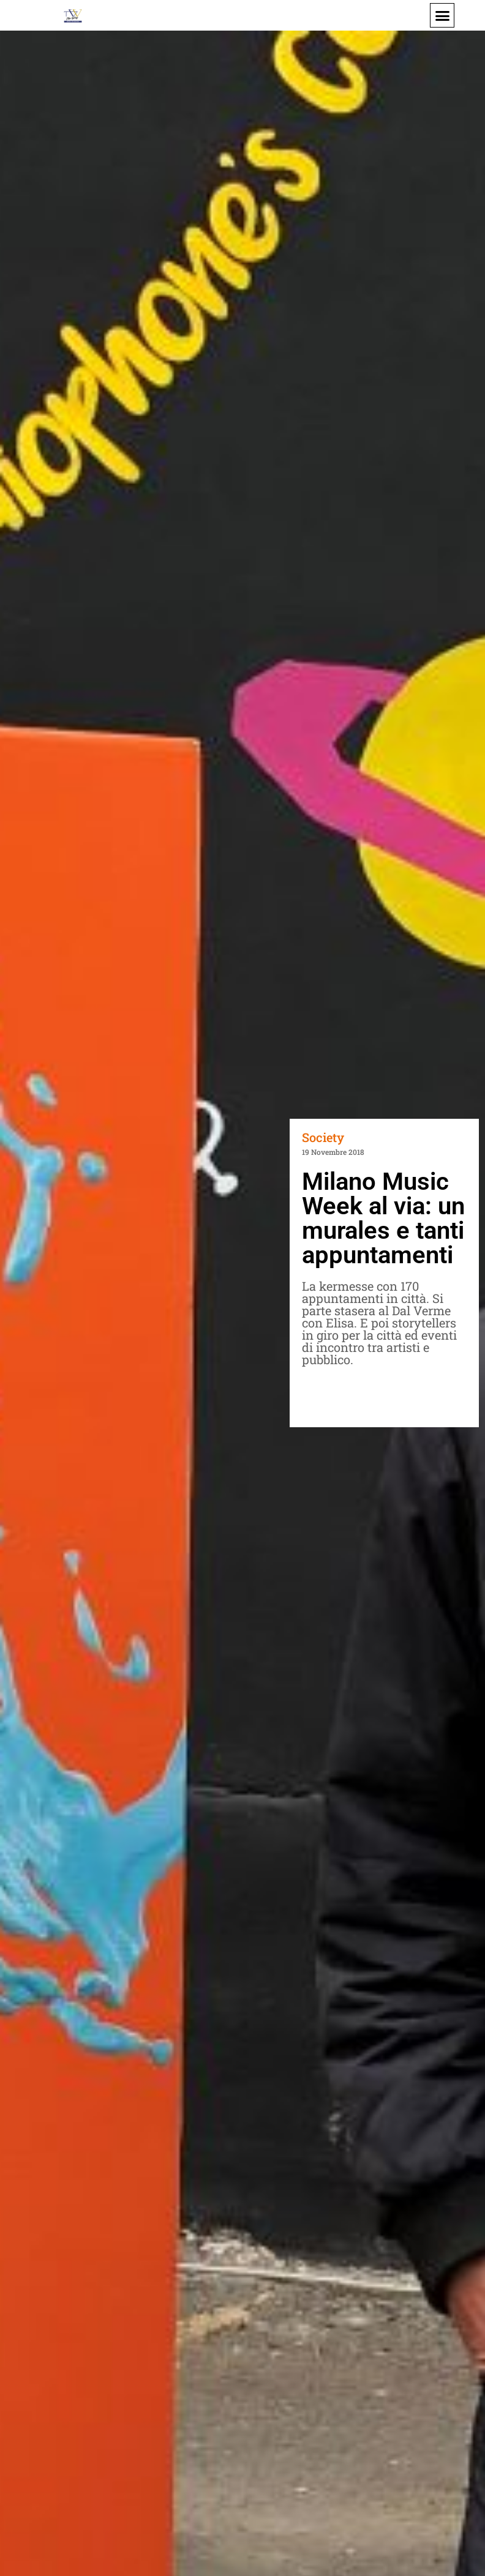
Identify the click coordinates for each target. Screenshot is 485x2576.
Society (323, 1137)
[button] (442, 15)
